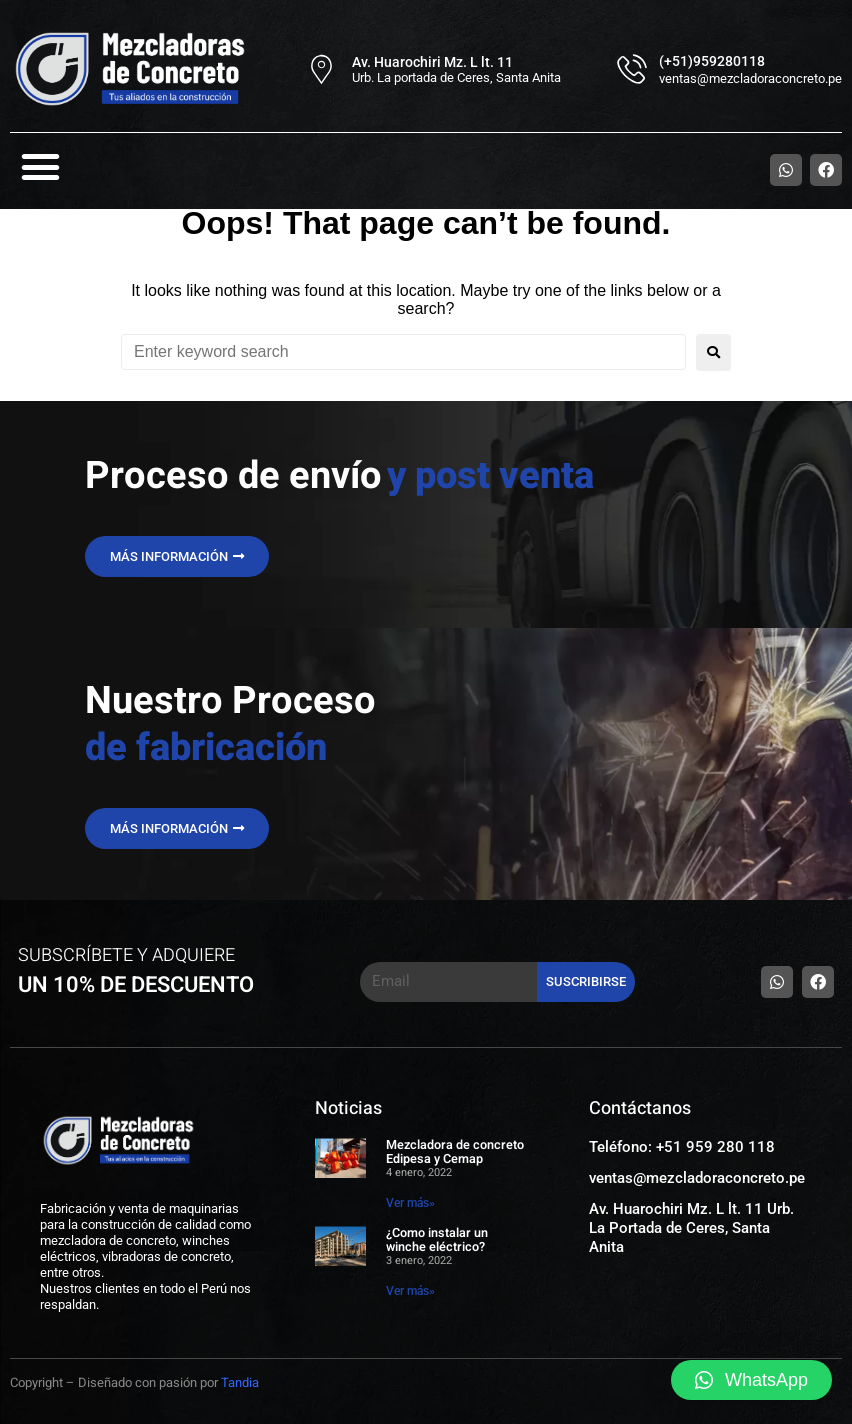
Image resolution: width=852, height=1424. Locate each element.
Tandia (240, 1382)
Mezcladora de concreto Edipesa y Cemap (455, 1151)
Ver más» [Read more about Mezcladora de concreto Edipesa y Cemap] (410, 1203)
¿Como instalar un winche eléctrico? (437, 1239)
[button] (41, 167)
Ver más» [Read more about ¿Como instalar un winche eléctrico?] (410, 1291)
